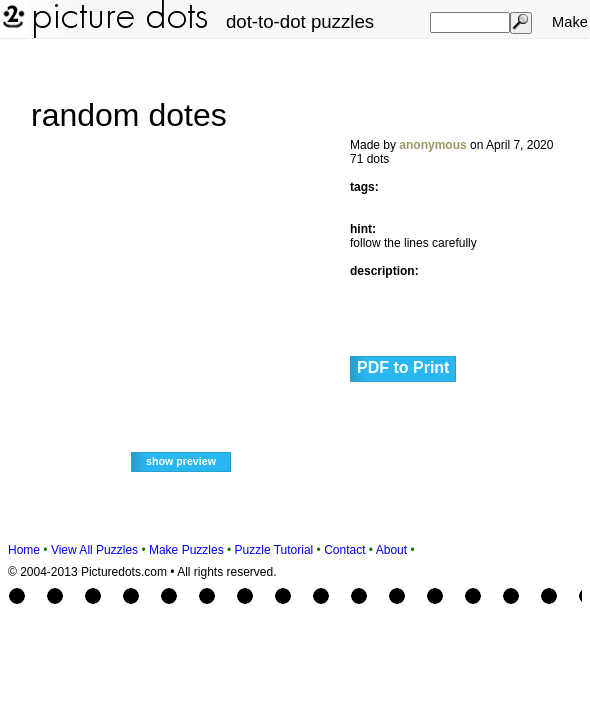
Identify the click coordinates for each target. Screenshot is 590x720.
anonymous (432, 145)
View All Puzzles (94, 550)
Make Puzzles (186, 550)
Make (570, 22)
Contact (344, 550)
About (391, 550)
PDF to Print (403, 367)
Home (24, 550)
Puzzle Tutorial (274, 550)
